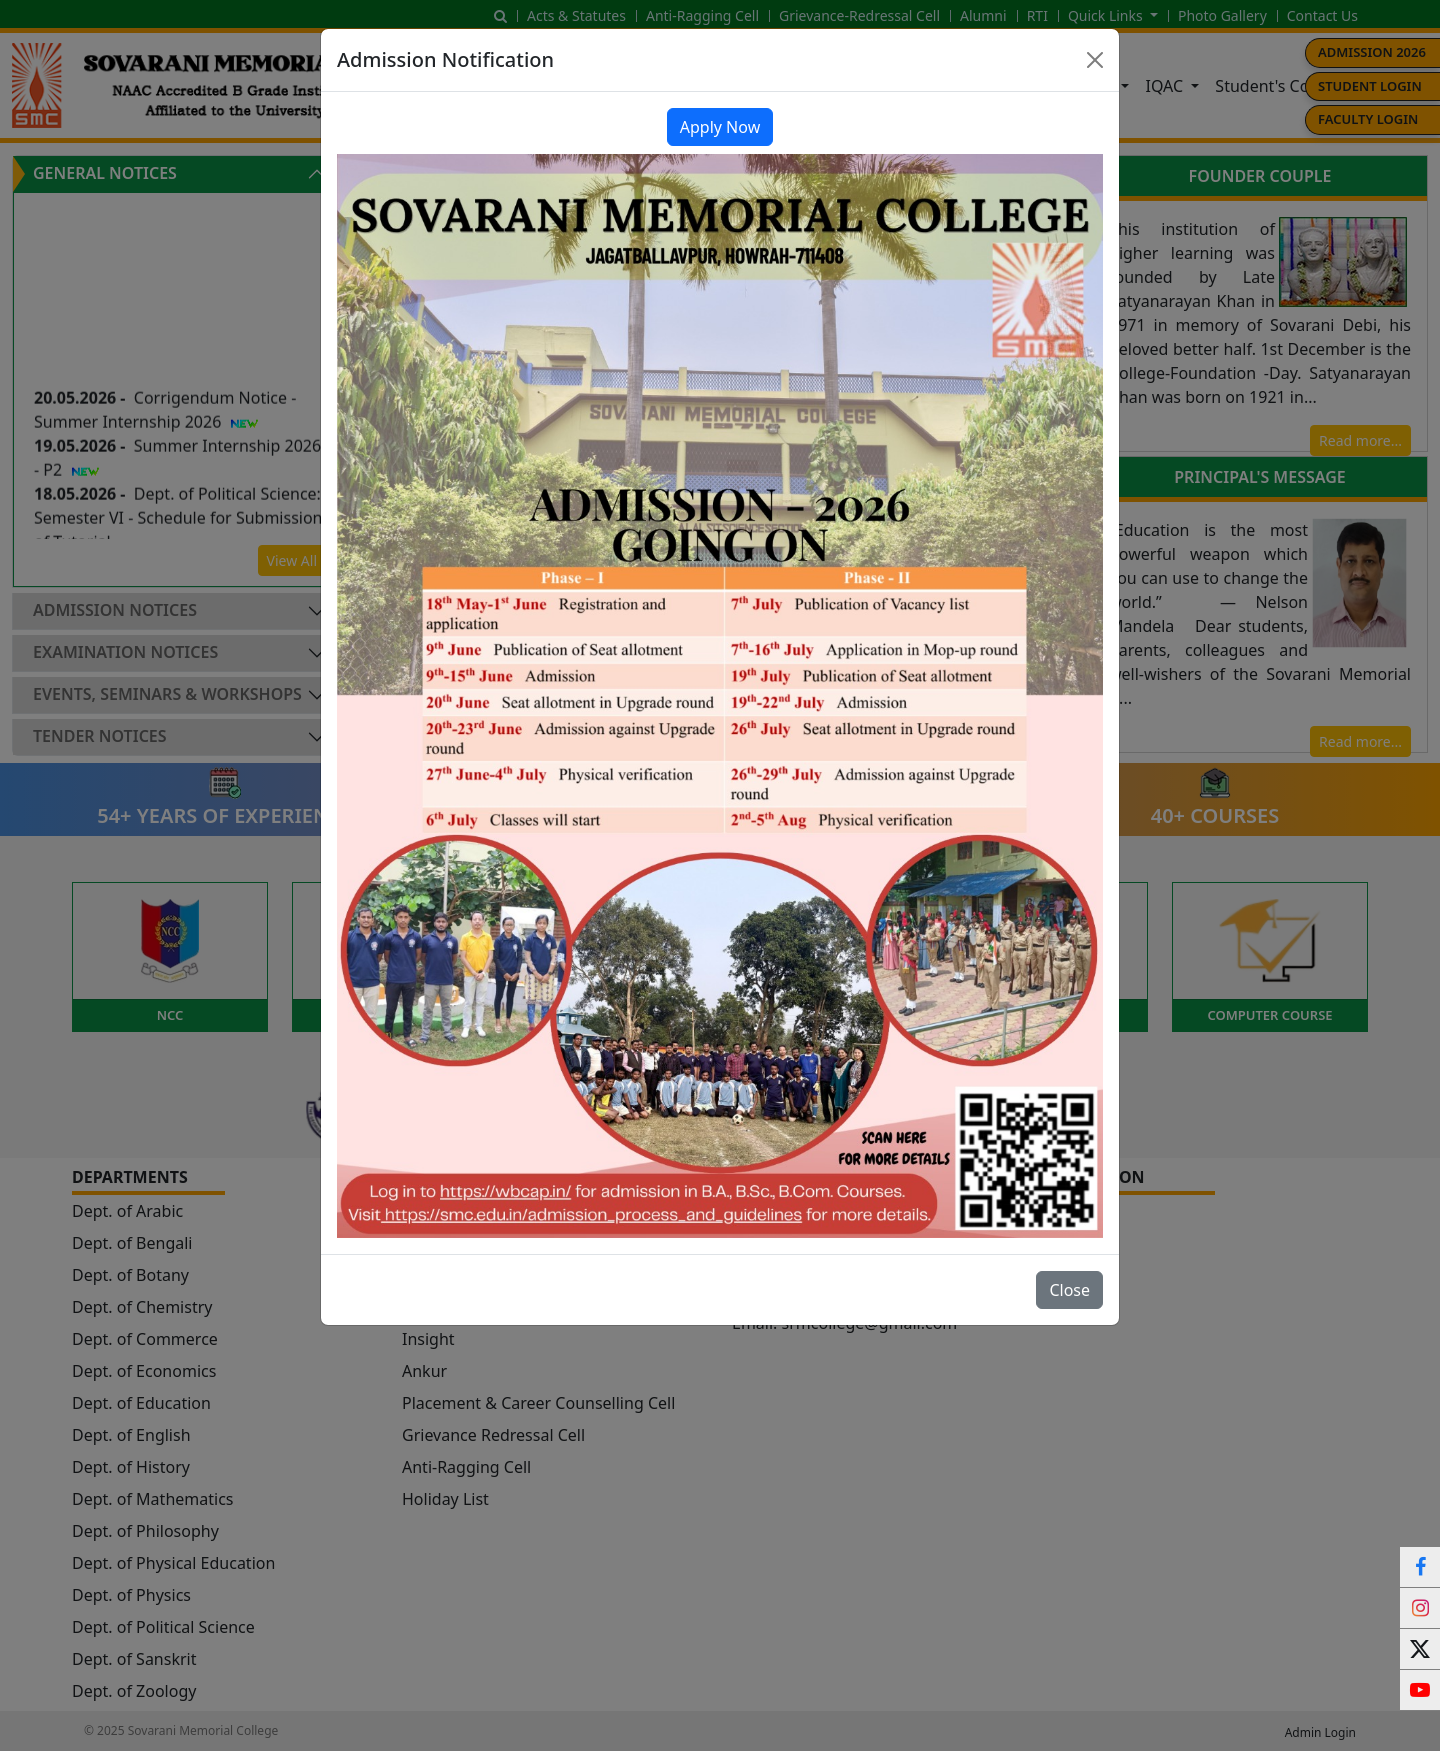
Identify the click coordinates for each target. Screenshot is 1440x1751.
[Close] (1095, 60)
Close (1069, 1290)
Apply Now (720, 127)
